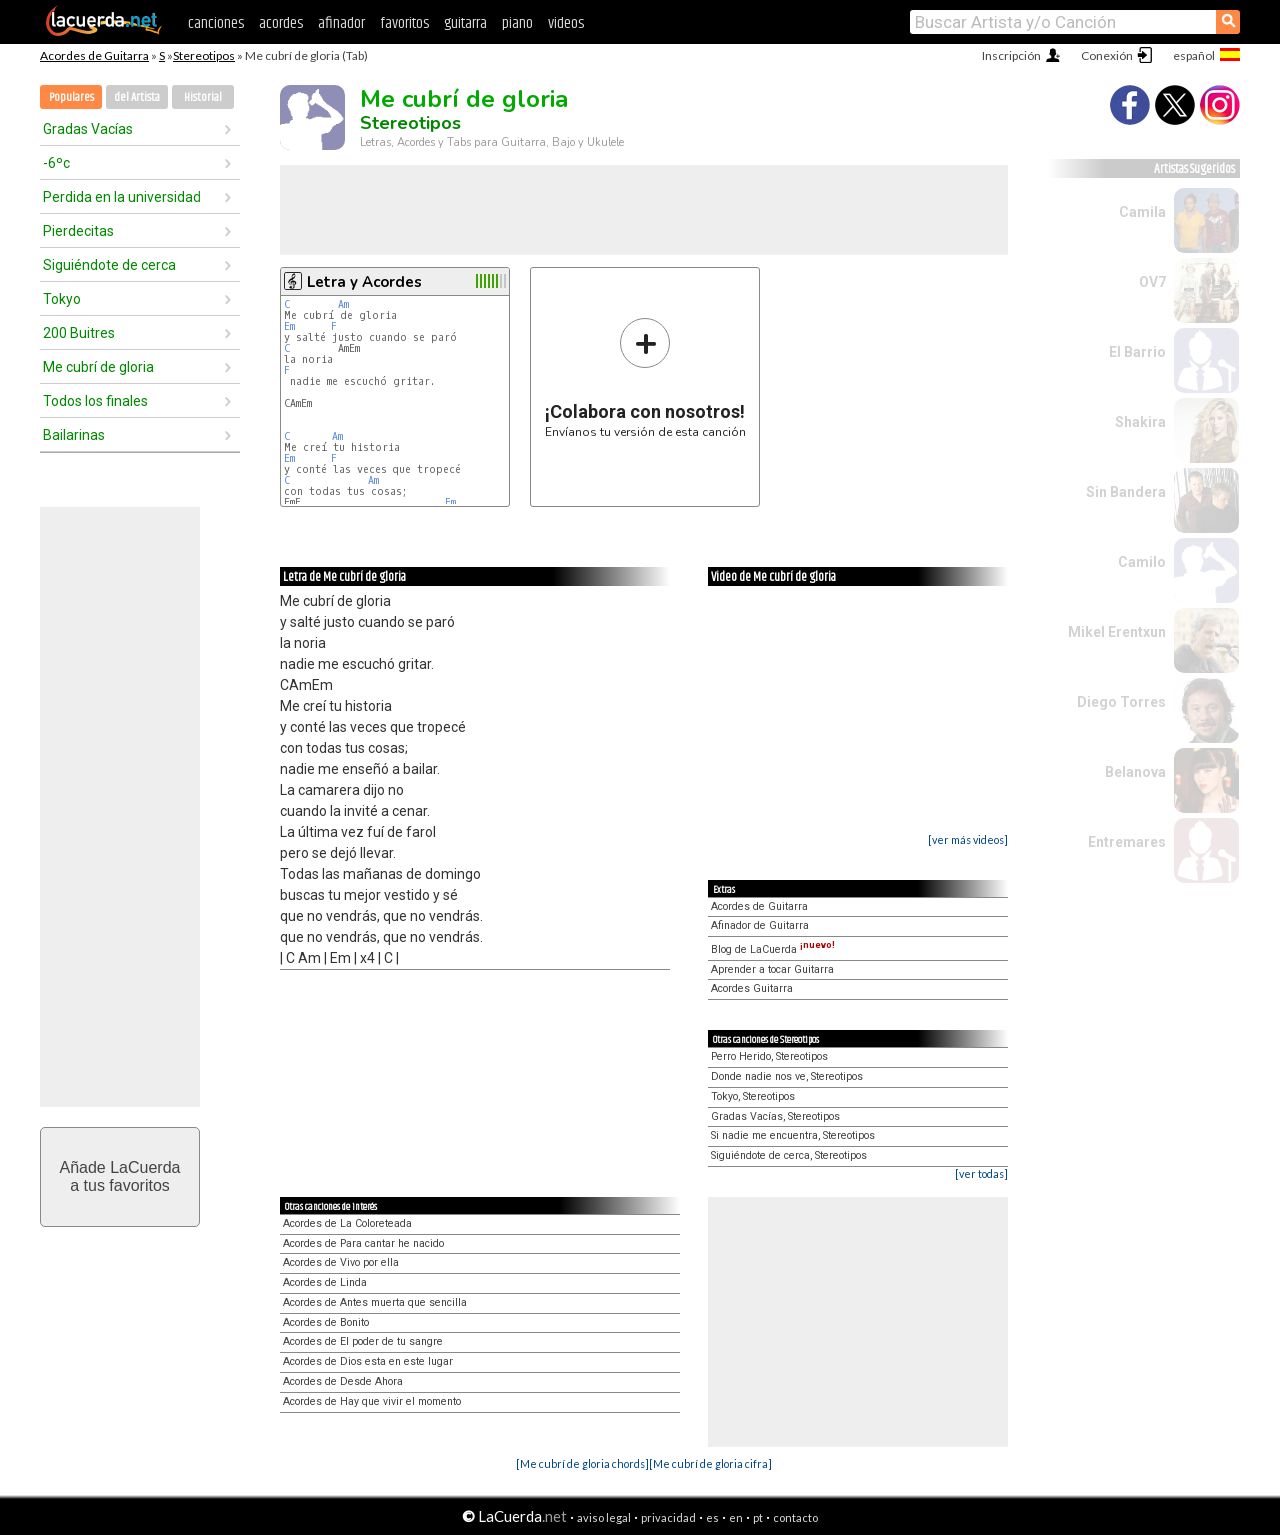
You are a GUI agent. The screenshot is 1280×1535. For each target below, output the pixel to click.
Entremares (1127, 842)
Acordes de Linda (325, 1282)
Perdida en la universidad (122, 197)
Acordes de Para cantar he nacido (363, 1243)
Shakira (1140, 422)
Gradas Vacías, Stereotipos (775, 1116)
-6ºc (56, 163)
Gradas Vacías (88, 129)
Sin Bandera (1126, 492)
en (736, 1517)
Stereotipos (204, 55)
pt (758, 1517)
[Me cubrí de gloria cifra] (710, 1463)
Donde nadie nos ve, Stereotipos (787, 1076)
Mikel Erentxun (1117, 632)
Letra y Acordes (364, 282)
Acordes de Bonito (326, 1322)
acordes (281, 23)
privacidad (668, 1517)
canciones (216, 23)
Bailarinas (74, 435)
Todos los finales (95, 401)
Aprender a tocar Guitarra (772, 969)
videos (566, 23)
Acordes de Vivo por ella (341, 1262)
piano (517, 23)
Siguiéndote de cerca (109, 265)
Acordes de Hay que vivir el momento (372, 1401)
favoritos (404, 23)
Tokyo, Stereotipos (753, 1096)
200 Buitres (79, 333)
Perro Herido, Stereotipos (769, 1056)
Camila (1142, 212)
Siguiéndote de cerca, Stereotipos (789, 1155)
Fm (450, 502)
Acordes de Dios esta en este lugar (368, 1361)
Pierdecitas (78, 231)
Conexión (1107, 55)
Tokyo (62, 299)
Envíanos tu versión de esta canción (645, 377)
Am (343, 304)
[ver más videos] (968, 839)
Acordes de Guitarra (94, 55)
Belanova (1135, 772)
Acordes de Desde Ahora (343, 1381)
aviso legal (604, 1517)
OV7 (1152, 282)
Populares (71, 97)
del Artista (137, 97)
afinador (341, 23)
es (712, 1517)
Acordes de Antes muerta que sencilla (375, 1302)
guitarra (465, 23)
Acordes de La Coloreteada (347, 1223)
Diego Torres (1121, 702)
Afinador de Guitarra (760, 925)
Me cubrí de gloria (98, 367)
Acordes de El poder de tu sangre (363, 1341)
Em (289, 326)
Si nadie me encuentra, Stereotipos (793, 1135)
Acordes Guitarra (752, 988)
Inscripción (1011, 55)
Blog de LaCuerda (773, 949)
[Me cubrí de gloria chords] (582, 1463)
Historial (203, 97)
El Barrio (1137, 352)
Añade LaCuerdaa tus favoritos (120, 1176)
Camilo (1142, 562)
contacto (795, 1517)
